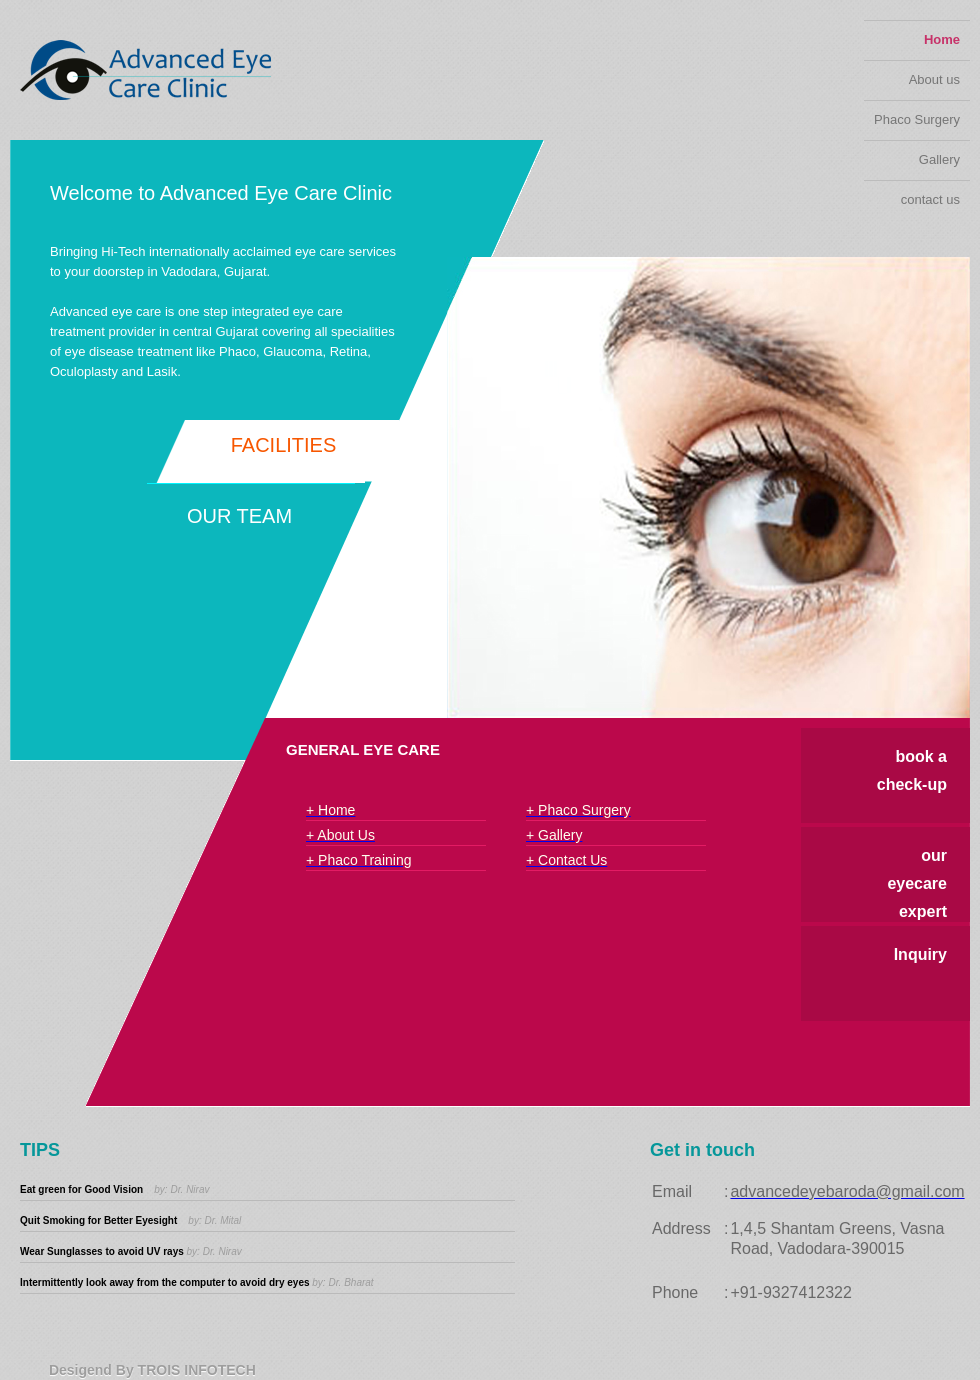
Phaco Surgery (917, 119)
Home (942, 39)
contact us (930, 199)
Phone (675, 1292)
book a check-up (912, 770)
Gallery (939, 159)
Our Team (239, 516)
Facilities (284, 445)
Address (681, 1228)
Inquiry (920, 954)
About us (934, 79)
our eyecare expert (917, 883)
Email (672, 1191)
